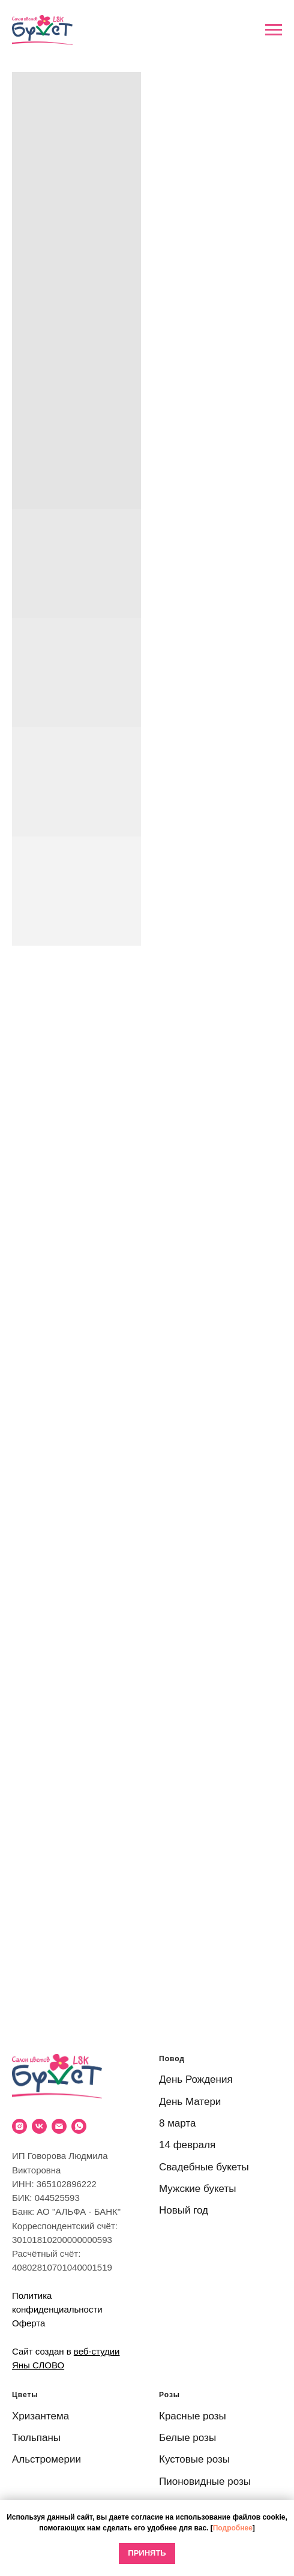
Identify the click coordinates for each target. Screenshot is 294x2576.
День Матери (190, 2101)
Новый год (183, 2210)
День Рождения (196, 2079)
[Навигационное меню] (273, 30)
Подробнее (233, 2528)
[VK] (39, 2126)
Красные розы (192, 2416)
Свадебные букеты (204, 2167)
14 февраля (187, 2145)
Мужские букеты (197, 2188)
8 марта (177, 2123)
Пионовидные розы (205, 2481)
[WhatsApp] (78, 2126)
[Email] (59, 2126)
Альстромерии (46, 2459)
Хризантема (40, 2416)
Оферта (28, 2323)
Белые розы (187, 2437)
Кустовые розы (194, 2459)
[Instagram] (19, 2126)
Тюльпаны (36, 2437)
